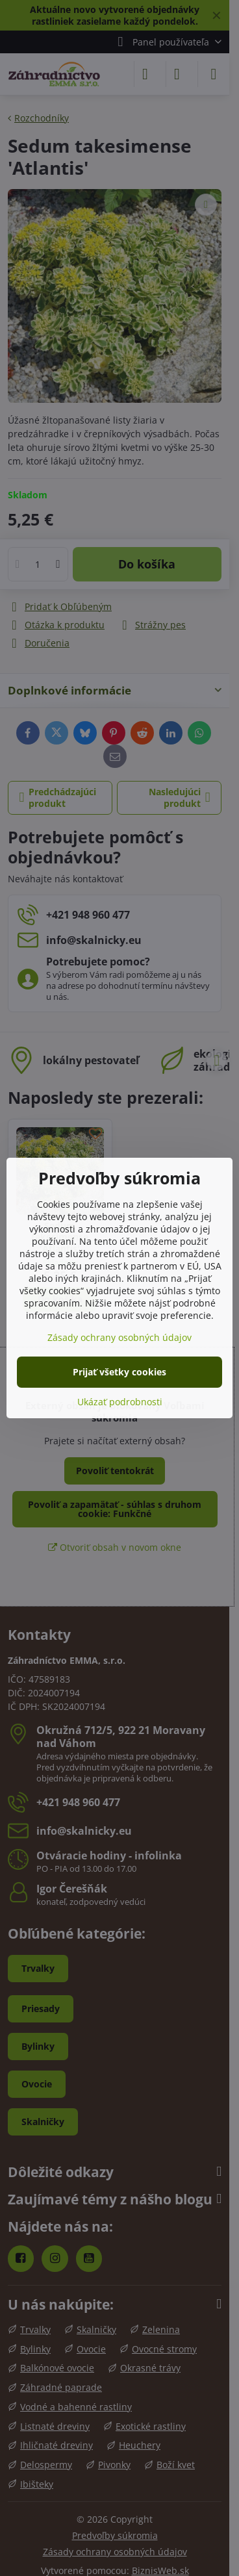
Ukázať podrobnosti (119, 1402)
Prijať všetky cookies (119, 1372)
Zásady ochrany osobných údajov (119, 1337)
